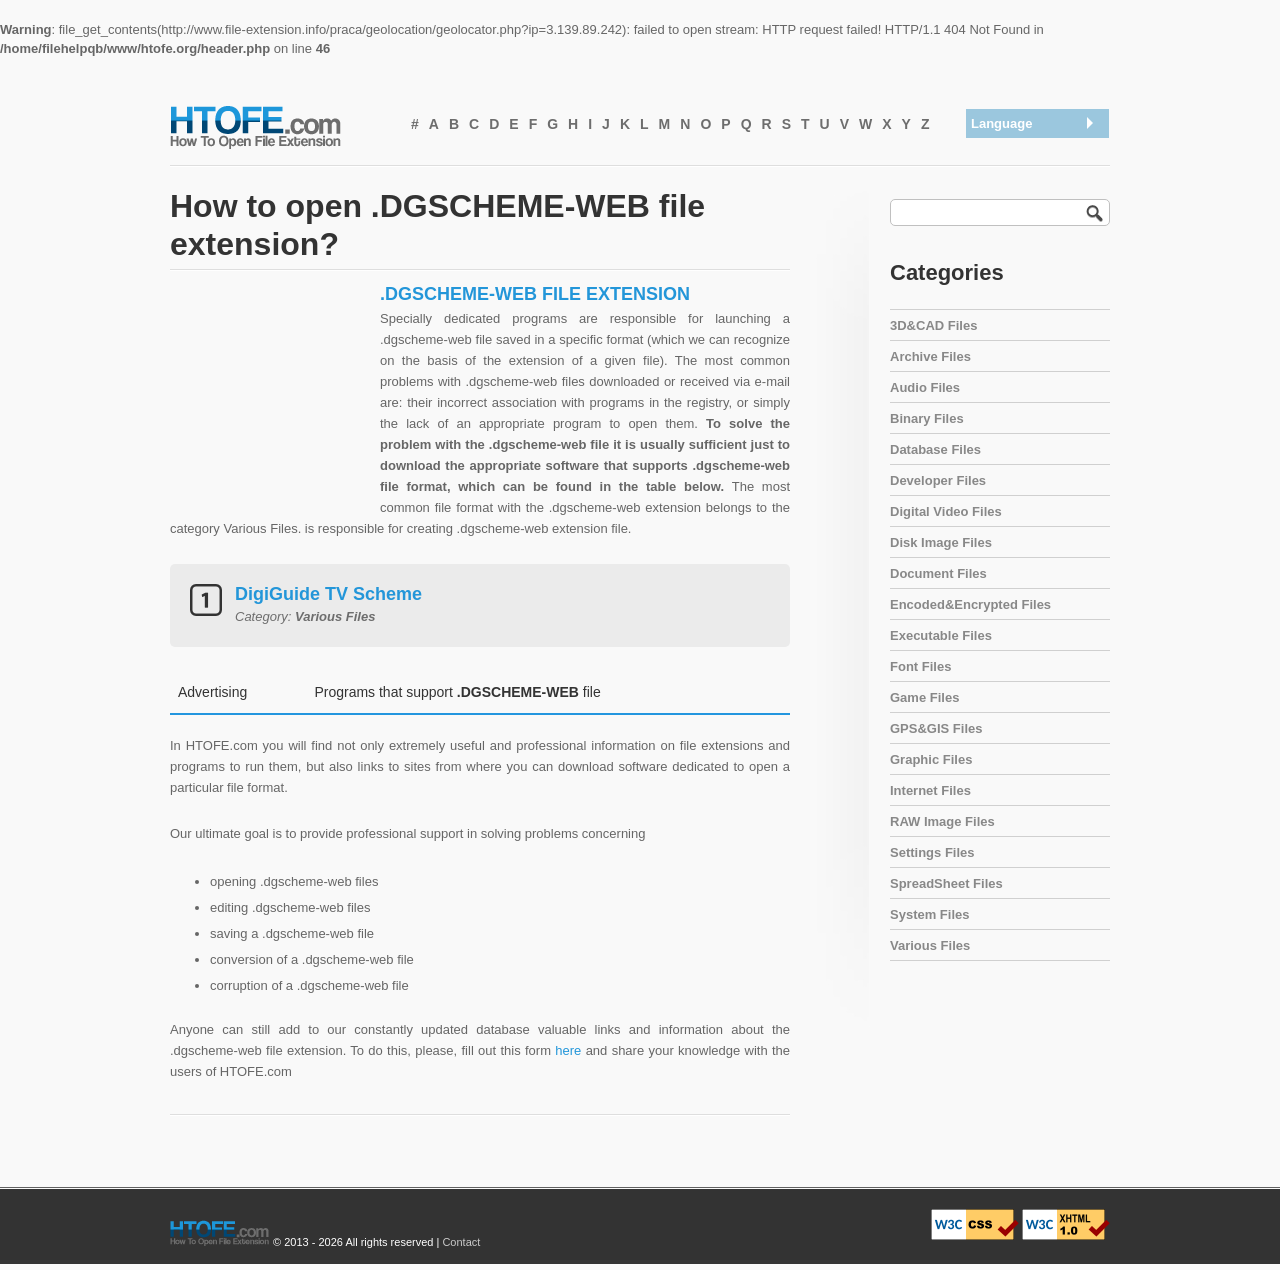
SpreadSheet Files (946, 883)
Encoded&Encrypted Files (970, 604)
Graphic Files (931, 759)
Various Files (930, 945)
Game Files (924, 697)
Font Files (920, 666)
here (568, 1050)
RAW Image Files (942, 821)
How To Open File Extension (278, 126)
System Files (930, 914)
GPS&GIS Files (936, 728)
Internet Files (930, 790)
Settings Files (932, 852)
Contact (461, 1242)
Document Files (938, 573)
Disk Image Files (941, 542)
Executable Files (941, 635)
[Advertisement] (270, 408)
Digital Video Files (946, 511)
